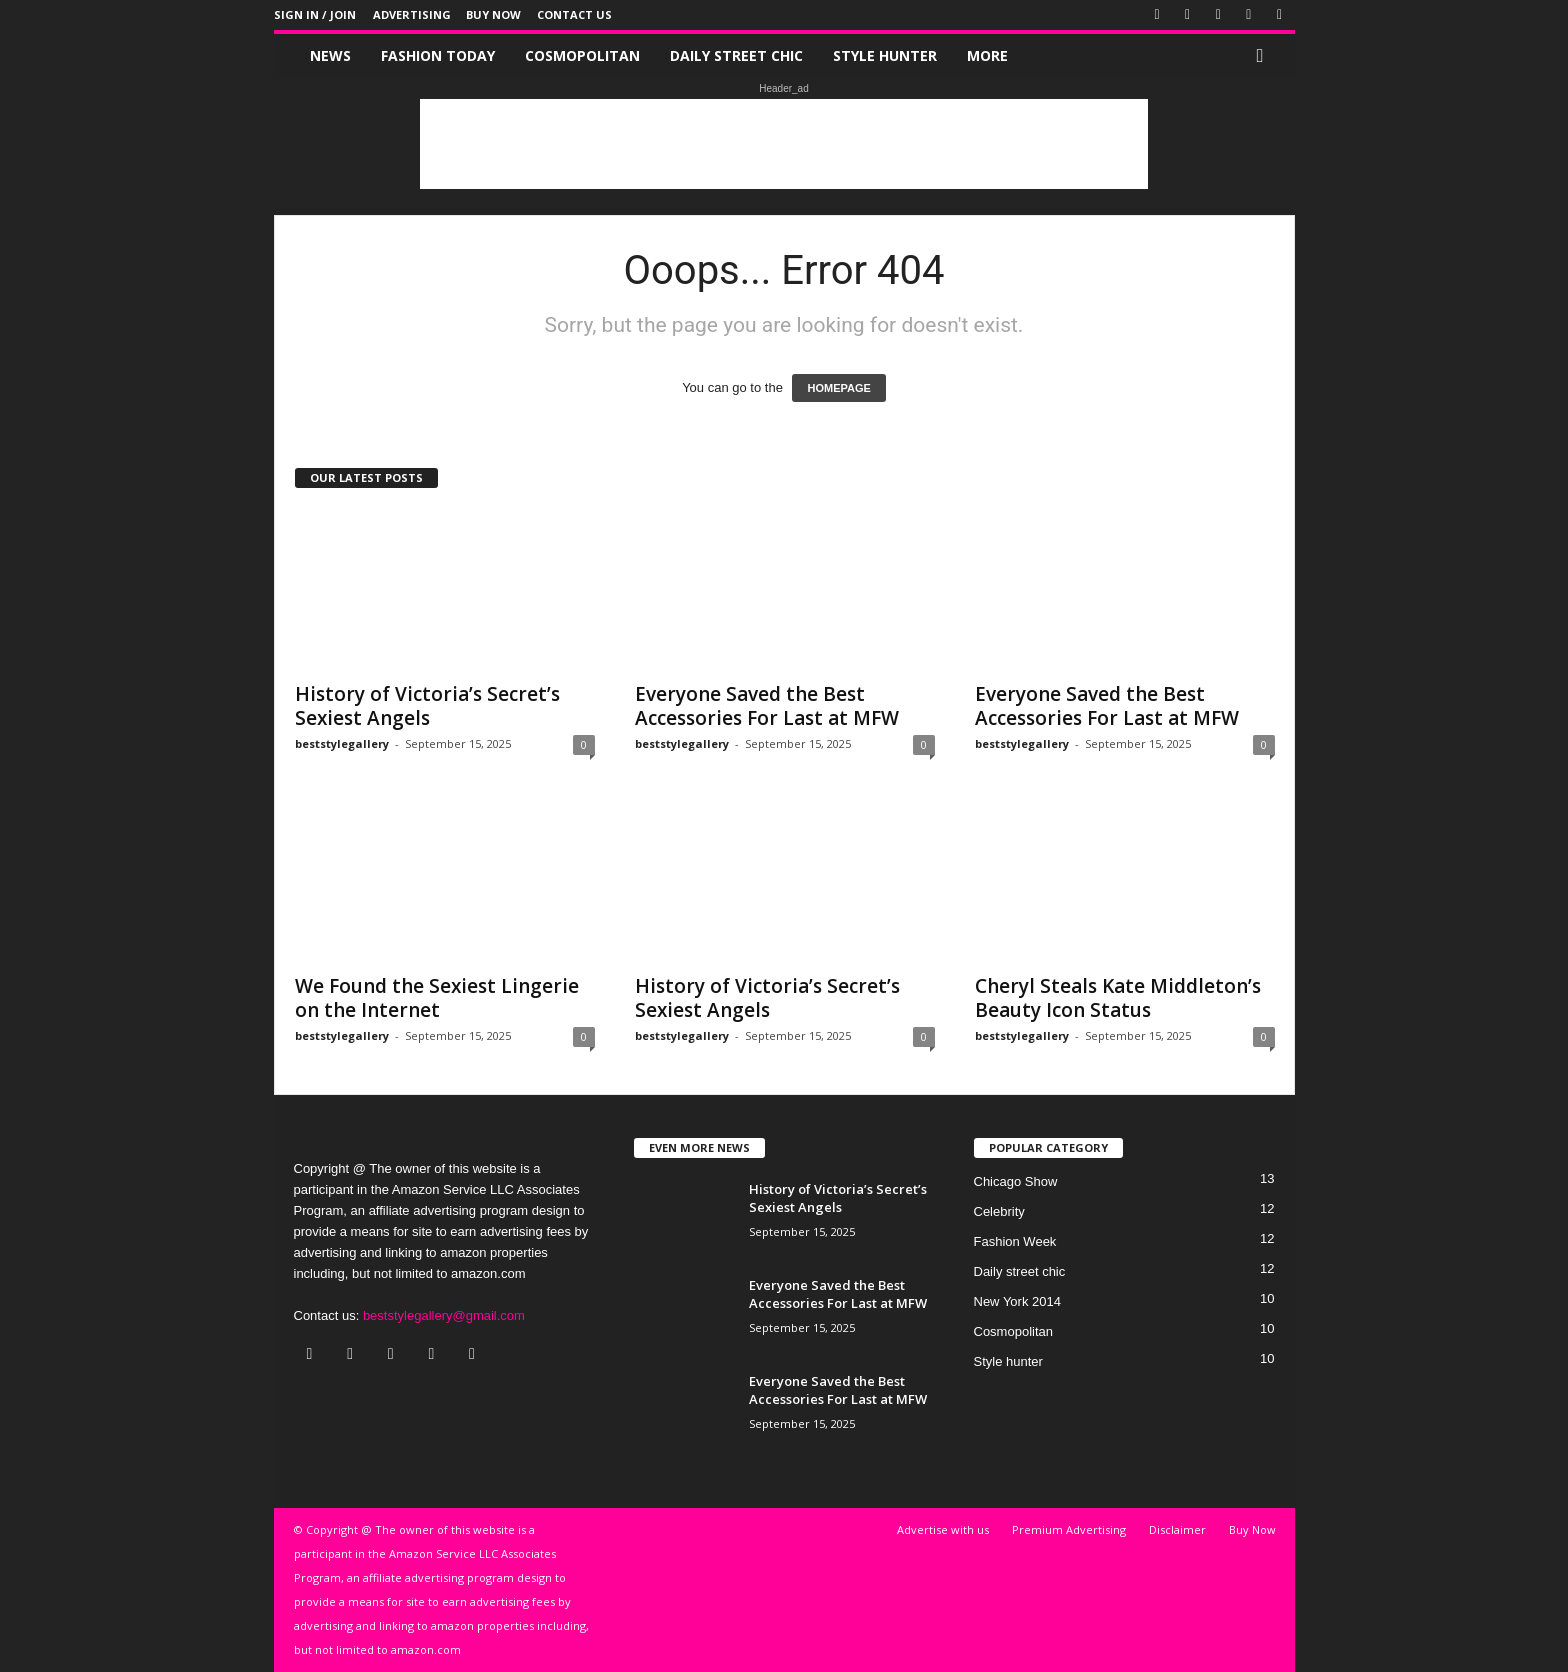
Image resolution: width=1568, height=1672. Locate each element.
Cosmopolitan (582, 55)
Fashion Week (1015, 1241)
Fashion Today (438, 55)
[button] (1265, 56)
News (330, 55)
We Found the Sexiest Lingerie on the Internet (437, 998)
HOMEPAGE (838, 388)
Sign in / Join (315, 14)
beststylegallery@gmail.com (444, 1315)
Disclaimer (1177, 1529)
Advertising (412, 14)
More (987, 55)
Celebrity (999, 1211)
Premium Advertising (1069, 1529)
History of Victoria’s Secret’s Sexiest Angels (427, 706)
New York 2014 (1017, 1301)
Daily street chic (736, 55)
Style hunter (885, 55)
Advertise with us (943, 1529)
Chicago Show (1016, 1181)
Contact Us (574, 14)
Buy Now (493, 14)
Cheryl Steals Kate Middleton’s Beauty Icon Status (1118, 998)
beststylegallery (342, 743)
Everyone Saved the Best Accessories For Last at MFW (767, 706)
